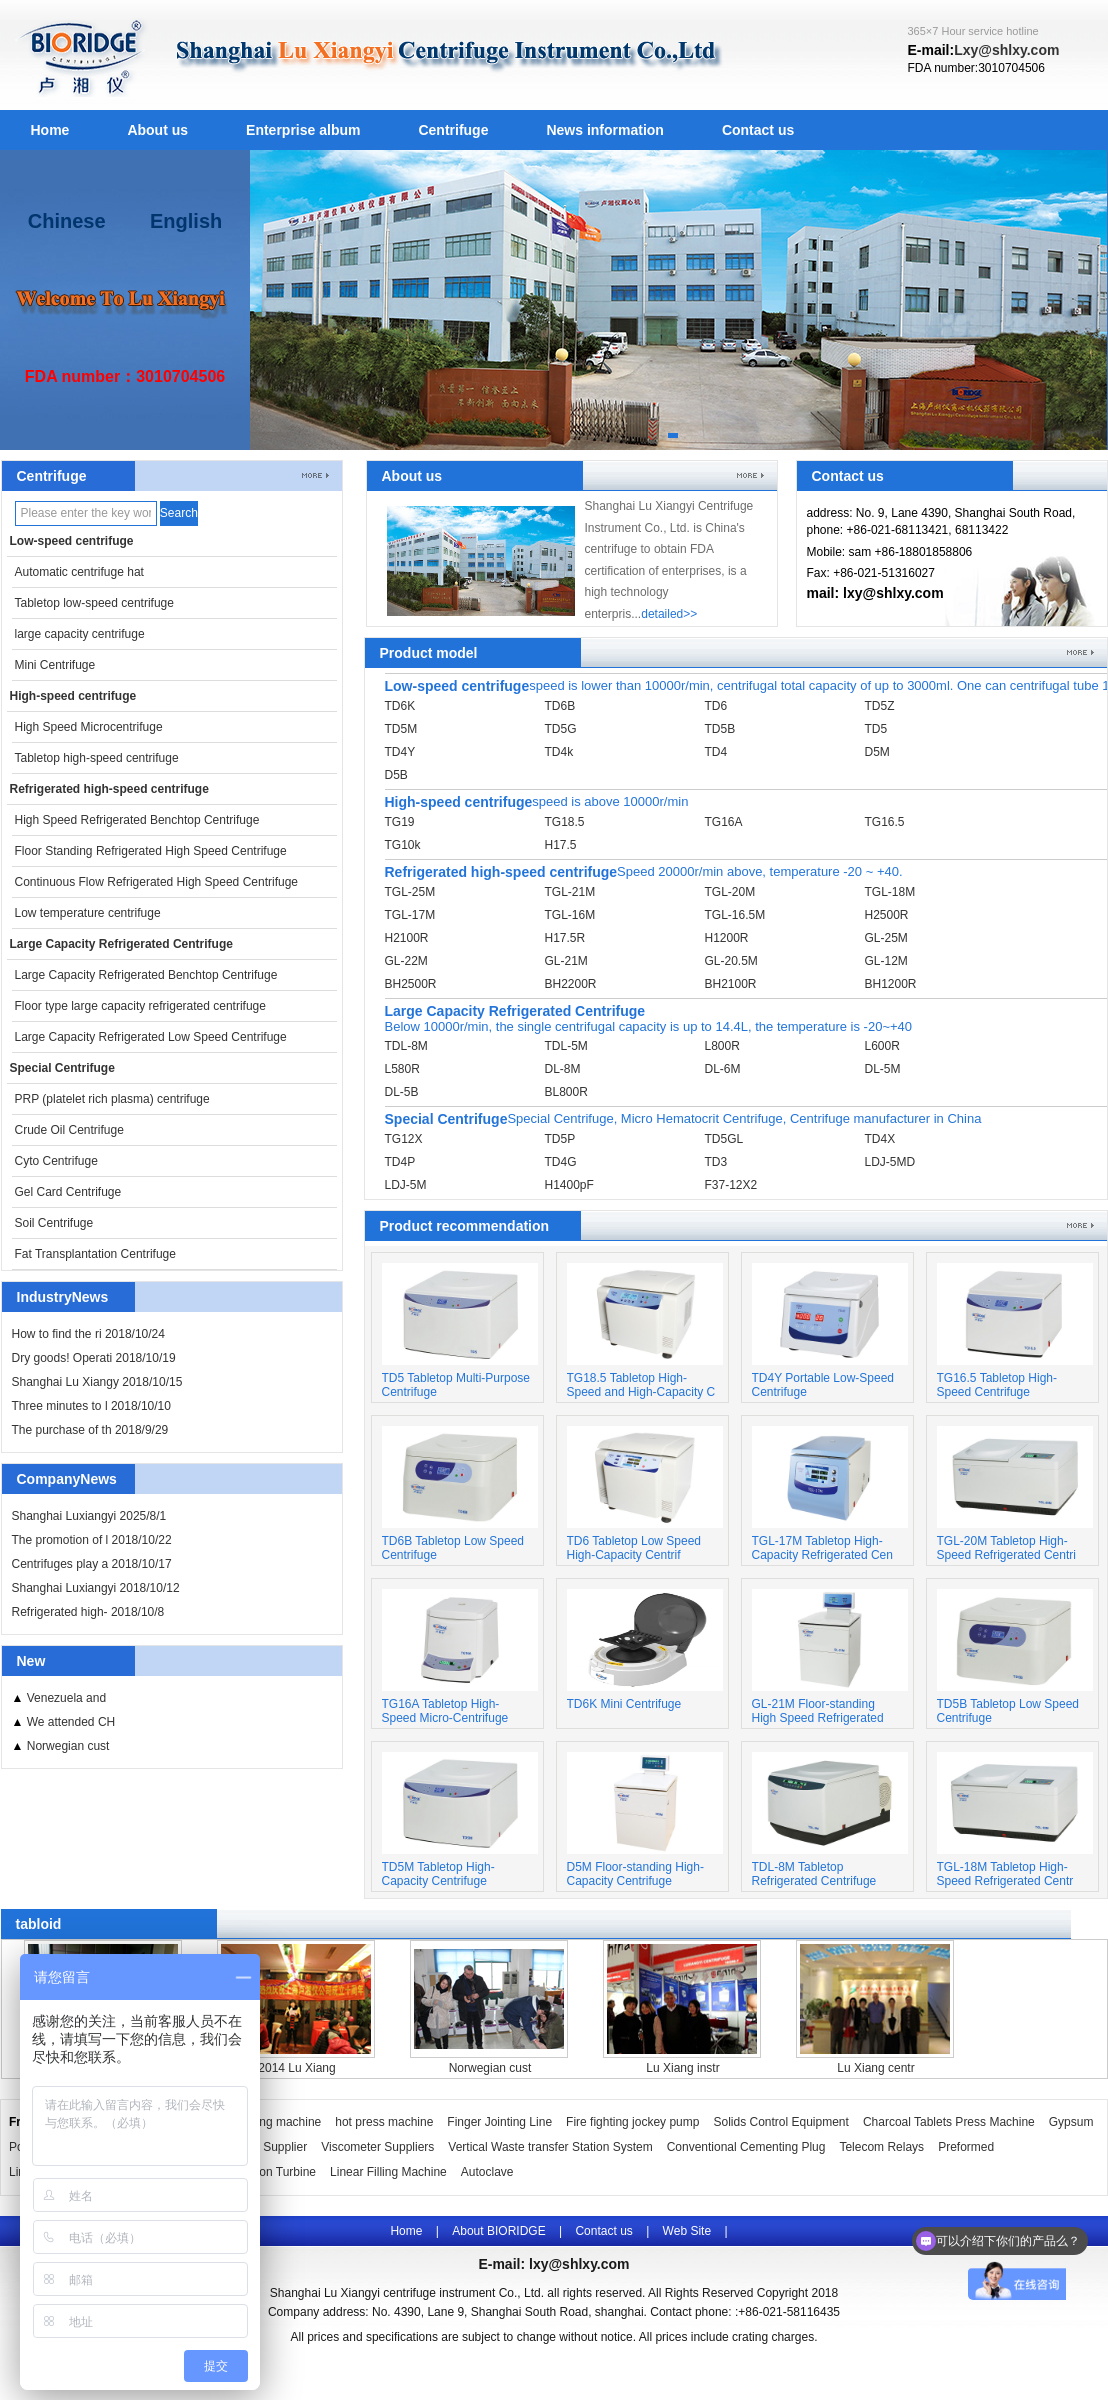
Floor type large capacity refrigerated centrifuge (140, 1006)
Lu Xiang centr (875, 2068)
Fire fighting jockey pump (632, 2122)
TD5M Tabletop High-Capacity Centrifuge (438, 1874)
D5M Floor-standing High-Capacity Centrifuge (635, 1874)
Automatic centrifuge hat (79, 572)
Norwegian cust (68, 1746)
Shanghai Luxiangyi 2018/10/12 (96, 1588)
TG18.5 (565, 822)
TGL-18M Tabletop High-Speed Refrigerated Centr (1005, 1874)
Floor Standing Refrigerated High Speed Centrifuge (151, 851)
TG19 (400, 822)
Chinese (67, 221)
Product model (429, 653)
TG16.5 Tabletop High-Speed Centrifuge (997, 1385)
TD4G (561, 1162)
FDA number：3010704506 (125, 376)
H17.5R (565, 938)
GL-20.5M (731, 961)
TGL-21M (570, 892)
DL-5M (883, 1069)
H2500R (887, 915)
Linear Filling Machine (388, 2172)
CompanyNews (67, 1479)
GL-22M (406, 961)
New (31, 1661)
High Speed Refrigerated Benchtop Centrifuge (137, 820)
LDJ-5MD (890, 1162)
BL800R (566, 1092)
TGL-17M (410, 915)
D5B (396, 775)
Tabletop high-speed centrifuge (97, 758)
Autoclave (487, 2172)
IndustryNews (63, 1297)
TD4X (880, 1139)
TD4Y (400, 752)
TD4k (559, 752)
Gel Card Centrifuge (68, 1192)
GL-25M (886, 938)
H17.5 (561, 845)
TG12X (404, 1139)
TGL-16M (570, 915)
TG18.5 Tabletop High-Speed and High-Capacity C (641, 1385)
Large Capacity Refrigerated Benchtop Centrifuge (146, 975)
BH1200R (891, 984)
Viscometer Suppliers (377, 2147)
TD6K (400, 706)
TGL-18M (890, 892)
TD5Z (880, 706)
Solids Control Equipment (780, 2122)
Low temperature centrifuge (88, 913)
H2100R (407, 938)
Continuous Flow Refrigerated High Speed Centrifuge (157, 882)
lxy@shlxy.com (579, 2264)
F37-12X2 (731, 1185)
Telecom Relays (881, 2147)
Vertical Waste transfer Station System (550, 2147)
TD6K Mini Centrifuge (624, 1704)
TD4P (400, 1162)
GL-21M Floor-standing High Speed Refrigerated (818, 1711)
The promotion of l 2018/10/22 (92, 1540)
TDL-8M (406, 1046)
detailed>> (669, 614)
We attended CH (71, 1722)
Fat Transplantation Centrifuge (95, 1254)
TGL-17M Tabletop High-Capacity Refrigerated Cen (822, 1548)
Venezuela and (66, 1698)
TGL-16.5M (735, 915)
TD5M (401, 729)
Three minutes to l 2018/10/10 (91, 1406)
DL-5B (402, 1092)
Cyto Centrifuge (56, 1161)
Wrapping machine (271, 2122)
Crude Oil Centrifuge (69, 1130)
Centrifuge (453, 130)
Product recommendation (465, 1226)
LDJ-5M (406, 1185)
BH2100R (731, 984)
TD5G (561, 729)
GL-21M (566, 961)
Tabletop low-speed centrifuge (94, 603)
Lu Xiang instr (682, 2068)
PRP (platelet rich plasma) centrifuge (112, 1099)
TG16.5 (885, 822)
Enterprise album (303, 130)
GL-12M (886, 961)
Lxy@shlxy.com (1006, 50)
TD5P (560, 1139)
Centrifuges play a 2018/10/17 (92, 1564)
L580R (402, 1069)
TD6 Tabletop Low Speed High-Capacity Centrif (634, 1548)
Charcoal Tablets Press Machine (949, 2122)
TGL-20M (730, 892)
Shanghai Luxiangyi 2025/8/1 (89, 1516)
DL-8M (563, 1069)
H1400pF (569, 1185)
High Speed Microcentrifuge (89, 727)
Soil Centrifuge (54, 1223)
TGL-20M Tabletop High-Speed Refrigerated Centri (1006, 1548)
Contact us (758, 130)
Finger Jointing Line (499, 2122)
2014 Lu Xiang (296, 2068)
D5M (877, 752)
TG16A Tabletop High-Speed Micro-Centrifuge (445, 1711)
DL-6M (723, 1069)
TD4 (716, 752)
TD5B (720, 729)
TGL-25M (410, 892)
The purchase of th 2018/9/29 (90, 1430)
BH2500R (411, 984)
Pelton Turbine (277, 2172)
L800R (722, 1046)
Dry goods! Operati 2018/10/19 (94, 1358)
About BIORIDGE (498, 2231)
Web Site (687, 2231)
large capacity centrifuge (80, 634)
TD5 (876, 729)
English (186, 221)
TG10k (403, 845)
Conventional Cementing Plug (746, 2147)
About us (157, 130)
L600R (882, 1046)
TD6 (716, 706)
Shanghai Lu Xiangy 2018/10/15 (97, 1382)
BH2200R (571, 984)
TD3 (716, 1162)
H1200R (727, 938)
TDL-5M (566, 1046)
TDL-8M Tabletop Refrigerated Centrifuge (814, 1874)
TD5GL (724, 1139)
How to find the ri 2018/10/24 (88, 1334)
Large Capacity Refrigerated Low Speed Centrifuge (151, 1037)
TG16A (724, 822)
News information (604, 130)
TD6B (560, 706)
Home (50, 130)
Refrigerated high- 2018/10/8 (88, 1612)
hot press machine (384, 2122)
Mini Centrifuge (55, 665)
